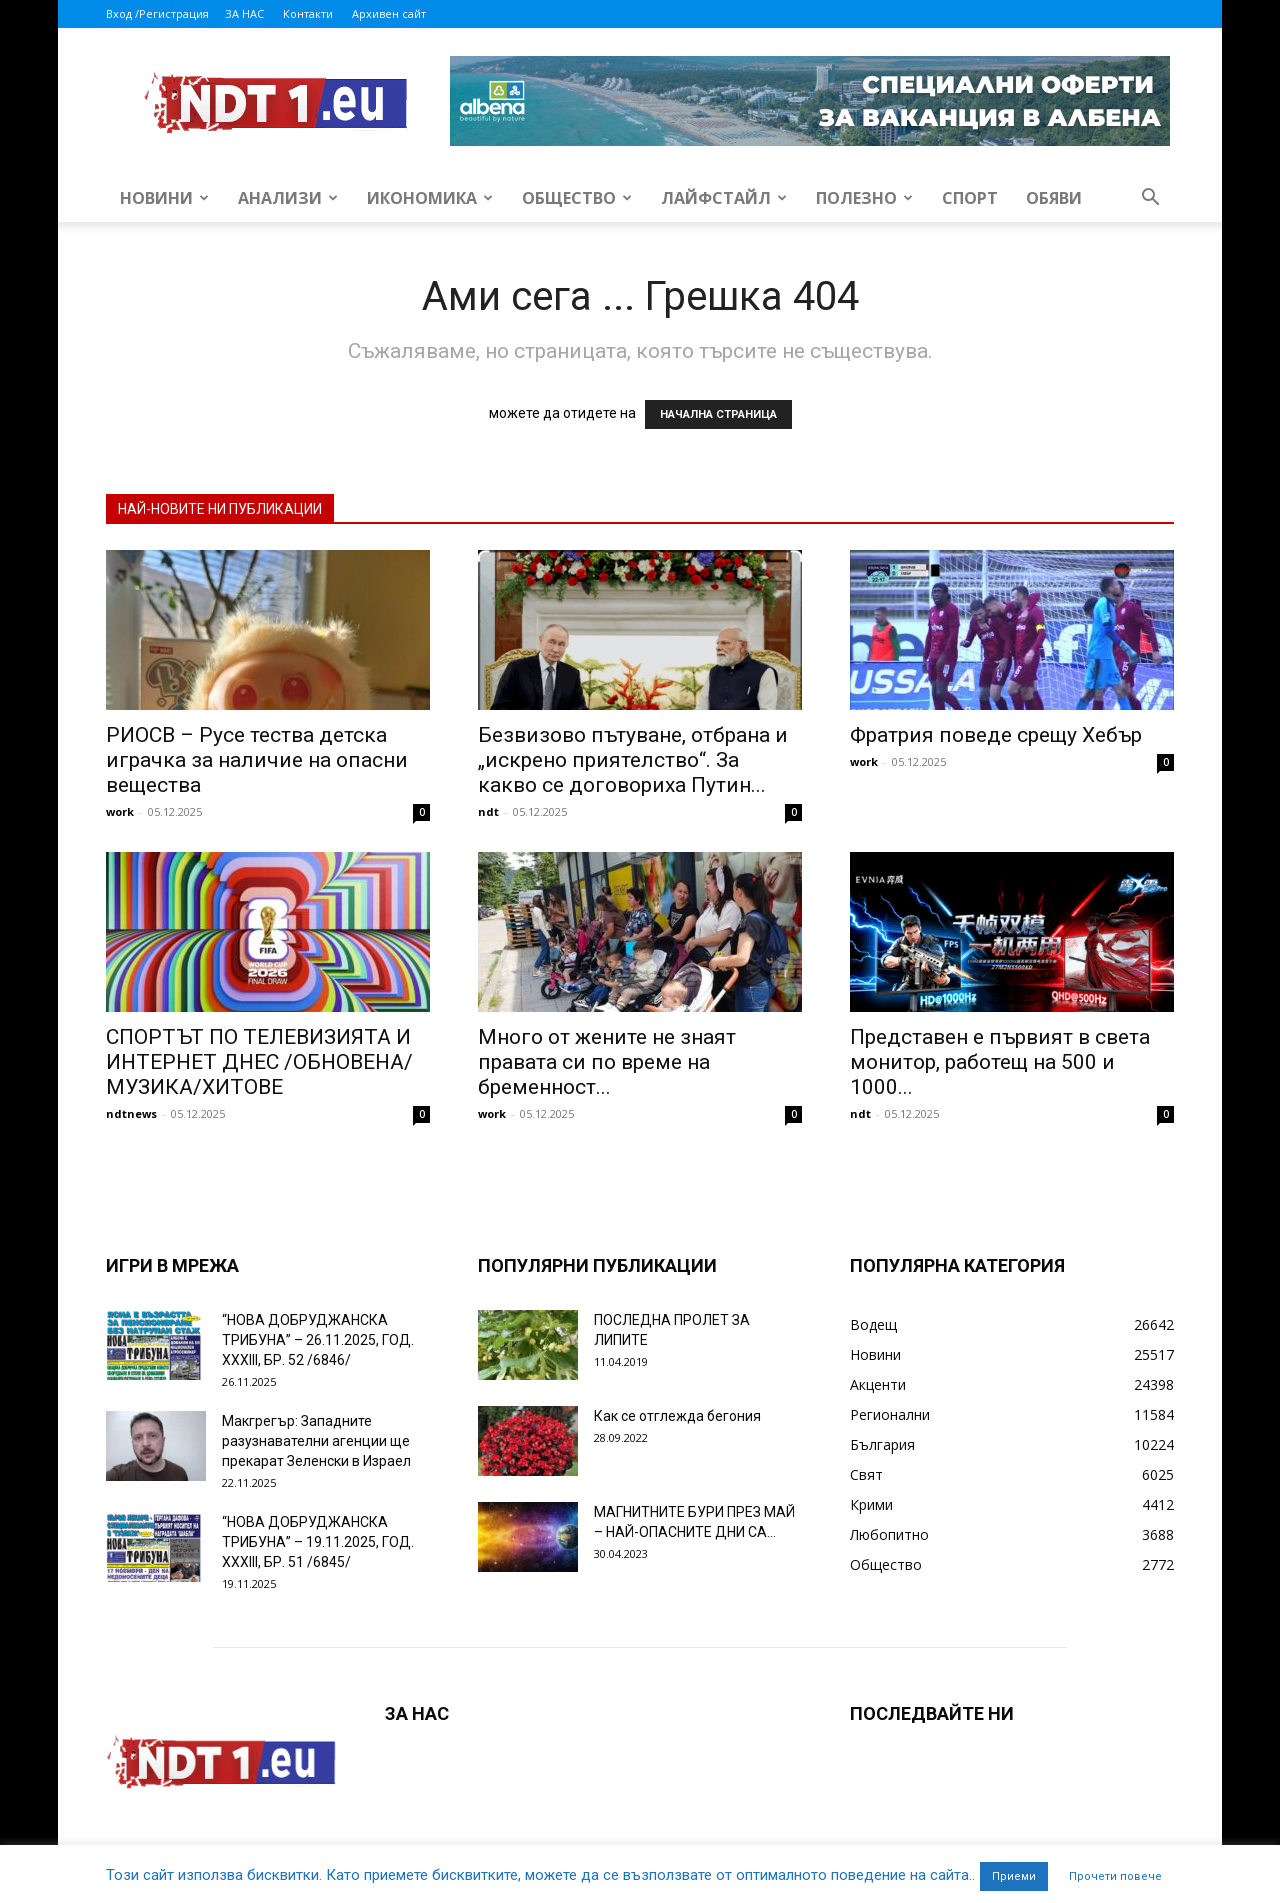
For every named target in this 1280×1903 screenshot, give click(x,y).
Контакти (308, 13)
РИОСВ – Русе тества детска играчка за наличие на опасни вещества (257, 760)
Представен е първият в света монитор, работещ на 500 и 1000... (1000, 1062)
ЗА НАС (244, 13)
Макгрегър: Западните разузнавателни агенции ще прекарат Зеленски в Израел (316, 1441)
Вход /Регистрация (157, 13)
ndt (488, 811)
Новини (164, 198)
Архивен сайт (389, 13)
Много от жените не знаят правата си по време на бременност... (607, 1062)
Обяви (1054, 198)
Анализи (288, 198)
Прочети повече (1115, 1876)
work (120, 811)
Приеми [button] (1014, 1876)
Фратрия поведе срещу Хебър (996, 735)
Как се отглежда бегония (677, 1416)
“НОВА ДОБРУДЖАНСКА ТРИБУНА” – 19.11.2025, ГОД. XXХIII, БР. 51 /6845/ (318, 1542)
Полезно (864, 198)
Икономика (430, 198)
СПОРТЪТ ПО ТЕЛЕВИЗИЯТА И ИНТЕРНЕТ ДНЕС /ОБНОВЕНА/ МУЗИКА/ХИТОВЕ (259, 1062)
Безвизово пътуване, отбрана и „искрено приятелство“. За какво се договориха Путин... (633, 760)
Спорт (970, 198)
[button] (1150, 199)
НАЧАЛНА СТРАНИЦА (718, 414)
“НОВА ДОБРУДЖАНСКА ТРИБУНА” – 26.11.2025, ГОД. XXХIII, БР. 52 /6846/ (318, 1340)
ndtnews (131, 1113)
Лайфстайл (724, 198)
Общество (577, 198)
